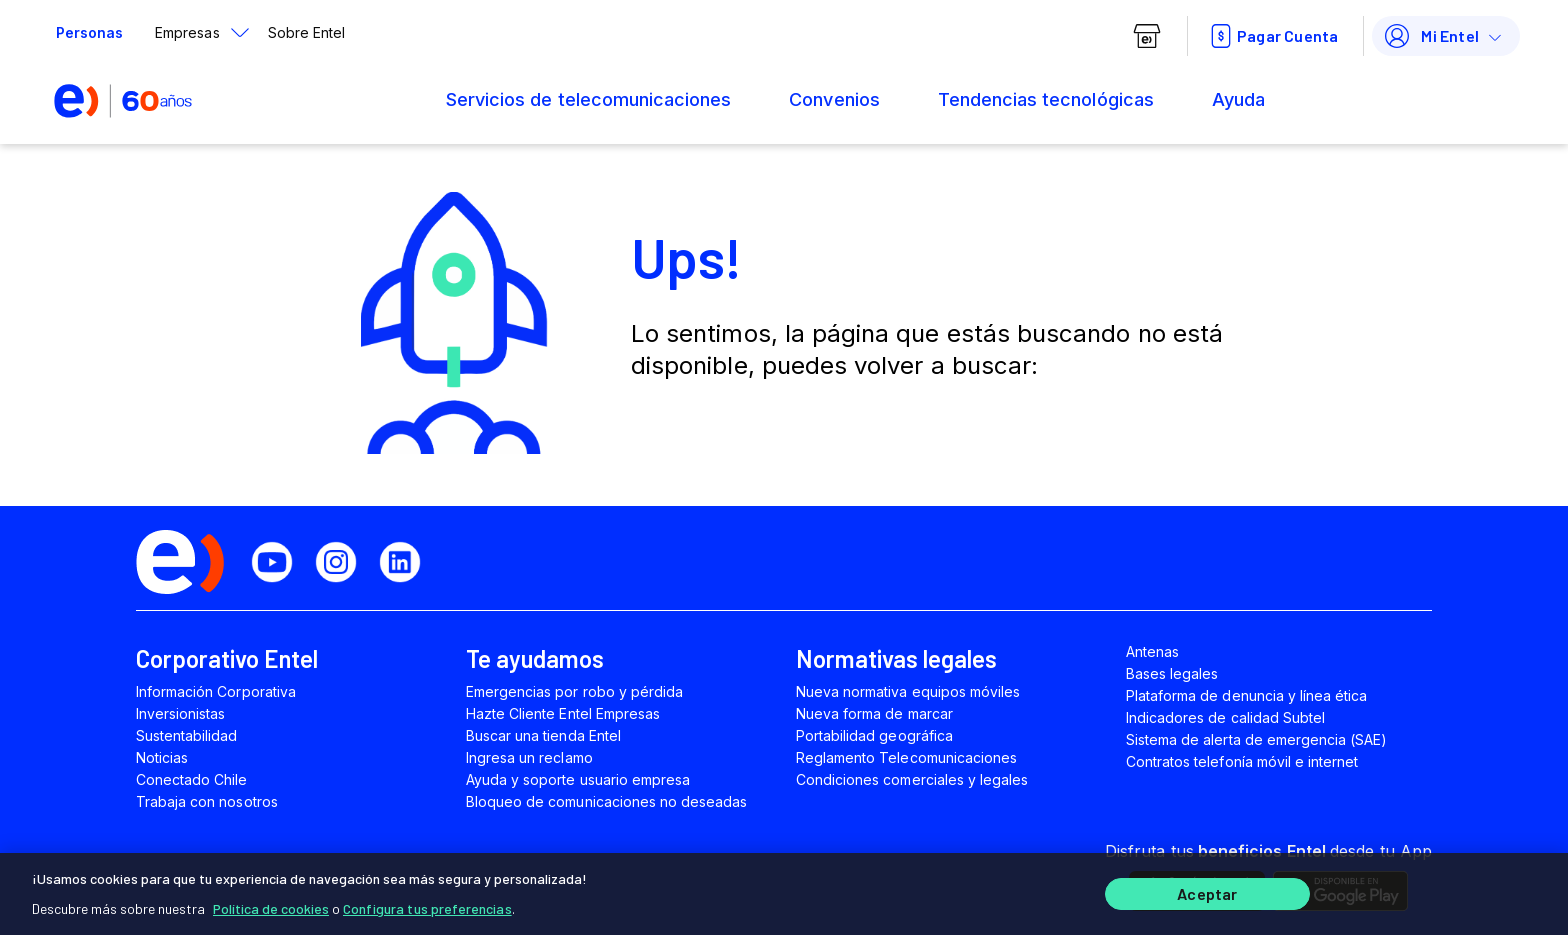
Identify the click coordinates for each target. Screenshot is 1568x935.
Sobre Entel (306, 32)
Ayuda (1238, 99)
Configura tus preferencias (427, 904)
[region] (784, 892)
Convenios (834, 99)
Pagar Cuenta (1271, 36)
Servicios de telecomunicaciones (588, 99)
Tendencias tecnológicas (1046, 99)
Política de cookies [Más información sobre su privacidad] (271, 904)
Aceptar (1207, 892)
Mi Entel (1430, 36)
